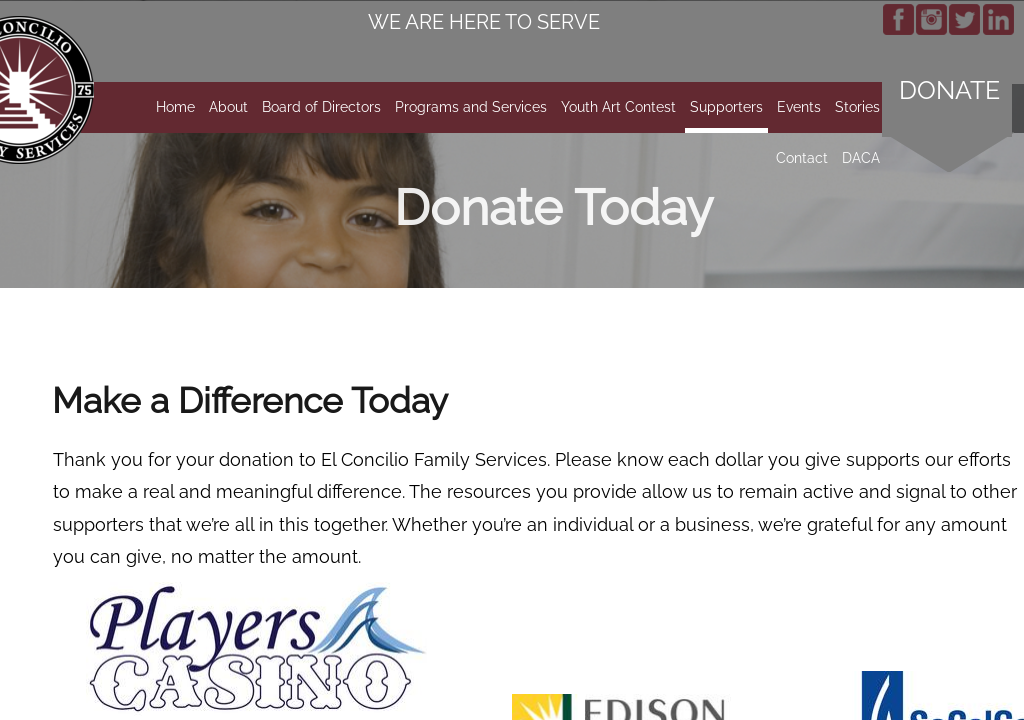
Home (175, 107)
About (228, 107)
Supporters (726, 107)
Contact (802, 158)
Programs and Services (471, 107)
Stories (857, 107)
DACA (861, 158)
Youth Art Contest (618, 107)
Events (799, 107)
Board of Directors (321, 107)
